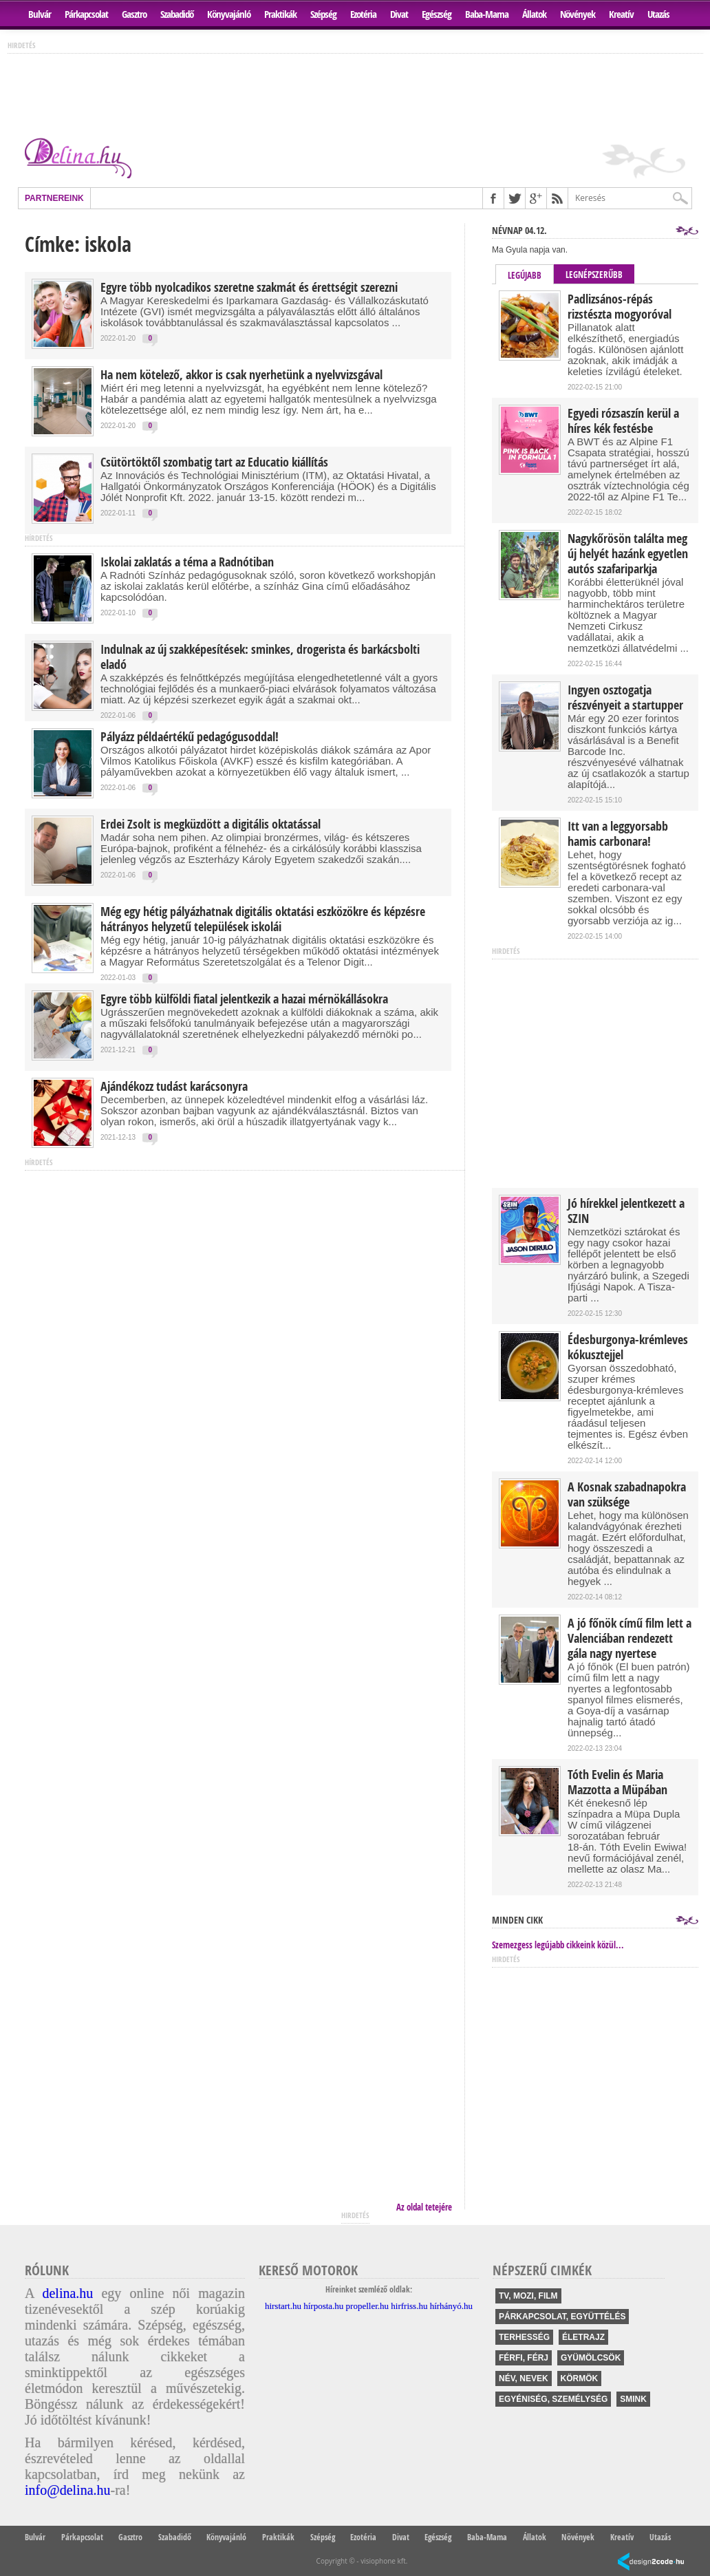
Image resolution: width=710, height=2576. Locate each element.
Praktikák (280, 14)
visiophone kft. (384, 2561)
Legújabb (524, 275)
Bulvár (39, 14)
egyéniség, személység (553, 2399)
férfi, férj (523, 2358)
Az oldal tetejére (424, 2207)
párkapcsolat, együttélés (562, 2316)
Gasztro (134, 14)
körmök (580, 2378)
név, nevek (523, 2378)
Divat (399, 14)
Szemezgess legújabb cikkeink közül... (558, 1945)
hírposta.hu (323, 2306)
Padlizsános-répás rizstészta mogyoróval (619, 307)
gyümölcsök (591, 2358)
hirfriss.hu (409, 2306)
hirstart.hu (283, 2306)
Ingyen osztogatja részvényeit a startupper (625, 698)
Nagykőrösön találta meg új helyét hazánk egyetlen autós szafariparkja (628, 554)
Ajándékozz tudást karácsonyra (174, 1086)
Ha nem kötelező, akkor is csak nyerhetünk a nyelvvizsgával (241, 375)
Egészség (436, 14)
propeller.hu (367, 2306)
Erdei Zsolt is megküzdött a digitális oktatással (210, 824)
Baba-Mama (486, 14)
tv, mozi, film (528, 2296)
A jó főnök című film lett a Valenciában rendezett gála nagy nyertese (629, 1638)
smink (633, 2399)
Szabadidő (176, 14)
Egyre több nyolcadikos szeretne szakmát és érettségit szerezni (249, 287)
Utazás (658, 14)
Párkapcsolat (86, 14)
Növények (577, 14)
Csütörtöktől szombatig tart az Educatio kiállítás (214, 462)
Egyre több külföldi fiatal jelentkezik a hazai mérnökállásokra (244, 999)
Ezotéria (363, 14)
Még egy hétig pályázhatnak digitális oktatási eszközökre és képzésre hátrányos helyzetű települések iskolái (262, 919)
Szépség (323, 14)
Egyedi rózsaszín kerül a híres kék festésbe (623, 421)
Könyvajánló (228, 14)
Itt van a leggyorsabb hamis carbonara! (618, 834)
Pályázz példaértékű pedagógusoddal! (189, 737)
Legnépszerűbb (594, 274)
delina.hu (67, 2293)
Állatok (534, 14)
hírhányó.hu (451, 2306)
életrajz (583, 2337)
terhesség (524, 2337)
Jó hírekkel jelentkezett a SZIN (626, 1211)
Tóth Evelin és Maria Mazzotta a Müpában (617, 1782)
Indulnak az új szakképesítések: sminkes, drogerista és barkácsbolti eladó (260, 657)
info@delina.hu (68, 2490)
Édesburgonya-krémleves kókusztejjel (628, 1347)
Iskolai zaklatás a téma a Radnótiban (187, 562)
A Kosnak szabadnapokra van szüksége (627, 1495)
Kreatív (621, 14)
